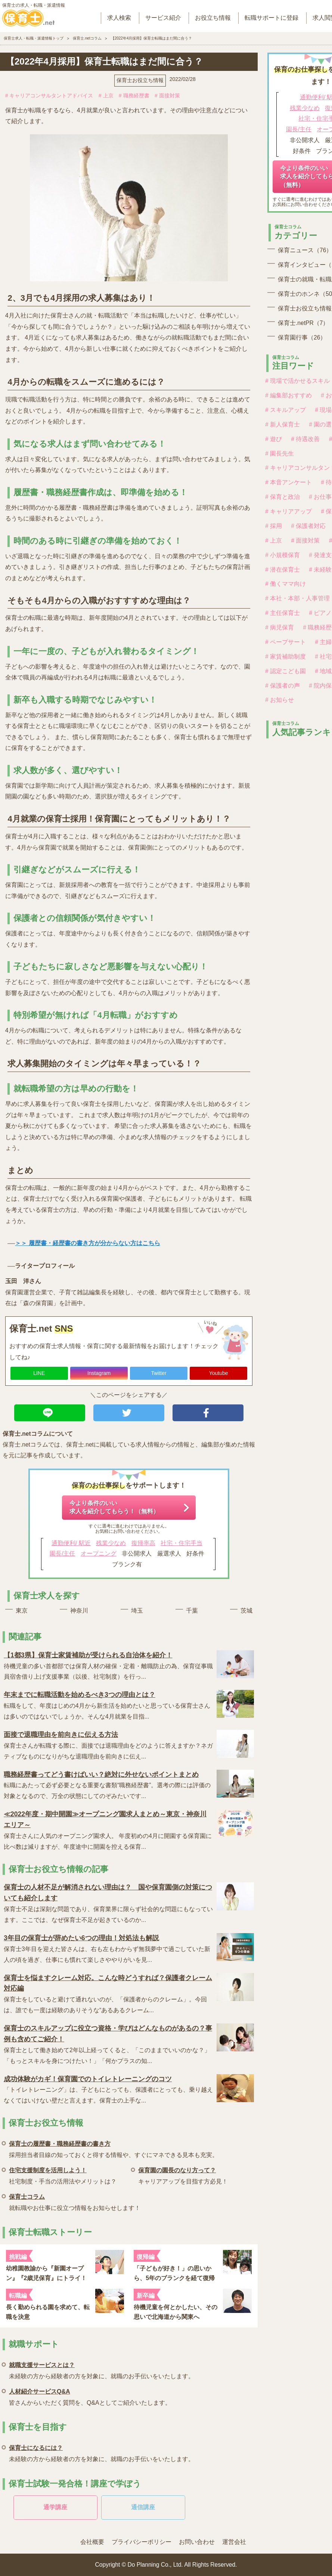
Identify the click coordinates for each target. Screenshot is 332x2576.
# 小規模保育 (282, 555)
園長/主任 (62, 1553)
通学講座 (55, 2507)
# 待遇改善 (305, 439)
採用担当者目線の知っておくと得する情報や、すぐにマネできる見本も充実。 (113, 2148)
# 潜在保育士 (282, 569)
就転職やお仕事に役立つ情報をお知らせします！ (74, 2201)
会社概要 (92, 2542)
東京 (22, 1610)
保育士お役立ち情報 (140, 80)
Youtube (218, 1373)
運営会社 (234, 2542)
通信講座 (143, 2507)
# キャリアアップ (288, 511)
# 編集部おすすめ (288, 395)
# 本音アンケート (288, 482)
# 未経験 (320, 569)
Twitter (158, 1373)
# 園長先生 (279, 453)
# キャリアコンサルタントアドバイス (49, 96)
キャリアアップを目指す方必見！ (183, 2175)
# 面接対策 (167, 96)
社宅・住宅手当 (181, 1543)
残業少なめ (111, 1543)
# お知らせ (279, 700)
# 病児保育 (279, 627)
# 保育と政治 (282, 497)
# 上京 (106, 96)
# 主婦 (323, 642)
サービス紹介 (163, 18)
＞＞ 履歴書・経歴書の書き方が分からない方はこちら (87, 1243)
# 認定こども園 (285, 671)
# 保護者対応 (308, 526)
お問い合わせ (197, 2542)
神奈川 (79, 1610)
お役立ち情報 (213, 18)
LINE (39, 1373)
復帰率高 (143, 1543)
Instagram (99, 1373)
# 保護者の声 (282, 685)
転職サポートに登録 (271, 18)
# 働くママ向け (285, 584)
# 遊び (273, 439)
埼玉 (137, 1610)
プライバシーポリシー (141, 2542)
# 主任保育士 (282, 613)
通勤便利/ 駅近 (71, 1543)
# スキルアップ (285, 410)
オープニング (99, 1553)
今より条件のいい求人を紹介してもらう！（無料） (114, 1507)
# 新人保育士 (282, 424)
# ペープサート (285, 642)
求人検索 (119, 18)
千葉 (192, 1610)
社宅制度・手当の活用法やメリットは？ (63, 2175)
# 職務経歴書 (134, 96)
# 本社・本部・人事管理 (297, 598)
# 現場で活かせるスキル (297, 381)
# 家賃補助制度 (285, 656)
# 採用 (273, 526)
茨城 (246, 1610)
